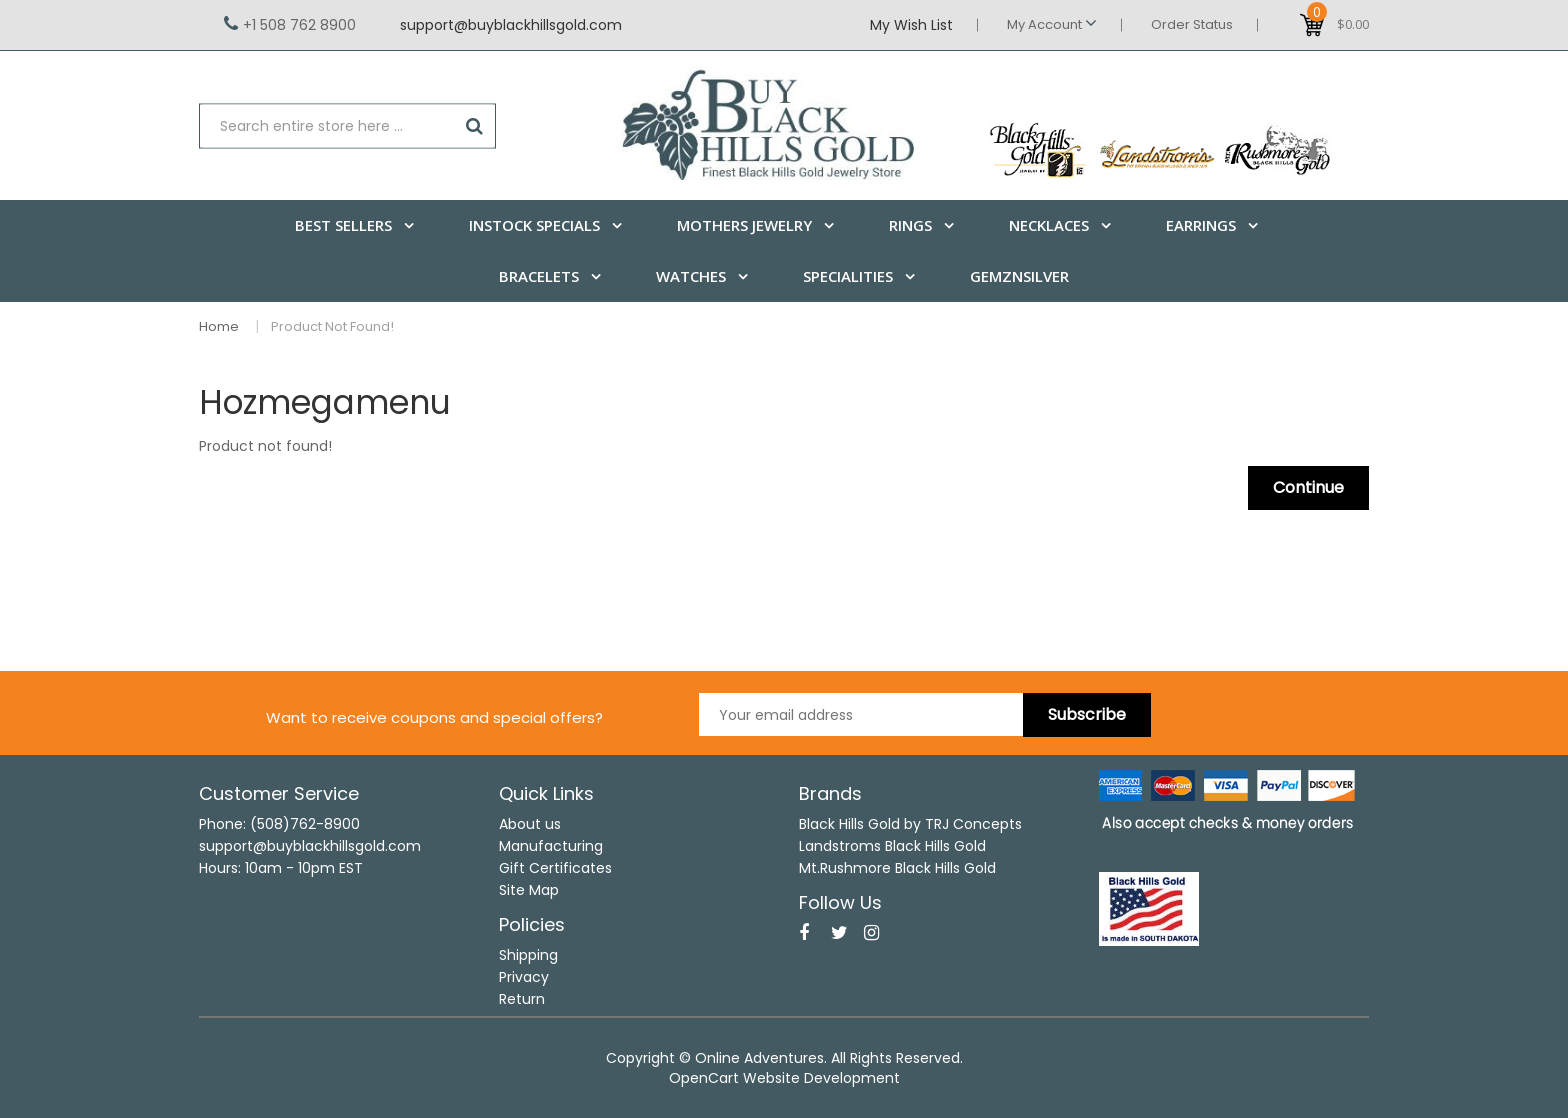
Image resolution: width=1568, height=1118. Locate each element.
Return (522, 999)
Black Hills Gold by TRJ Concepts (910, 824)
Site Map (529, 890)
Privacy (524, 977)
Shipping (528, 955)
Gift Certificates (555, 868)
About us (530, 824)
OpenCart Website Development (784, 1078)
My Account (1052, 24)
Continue (1308, 487)
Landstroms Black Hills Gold (892, 846)
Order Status (1192, 24)
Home (219, 326)
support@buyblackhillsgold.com (511, 25)
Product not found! (332, 326)
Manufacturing (551, 846)
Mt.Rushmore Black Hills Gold (897, 868)
